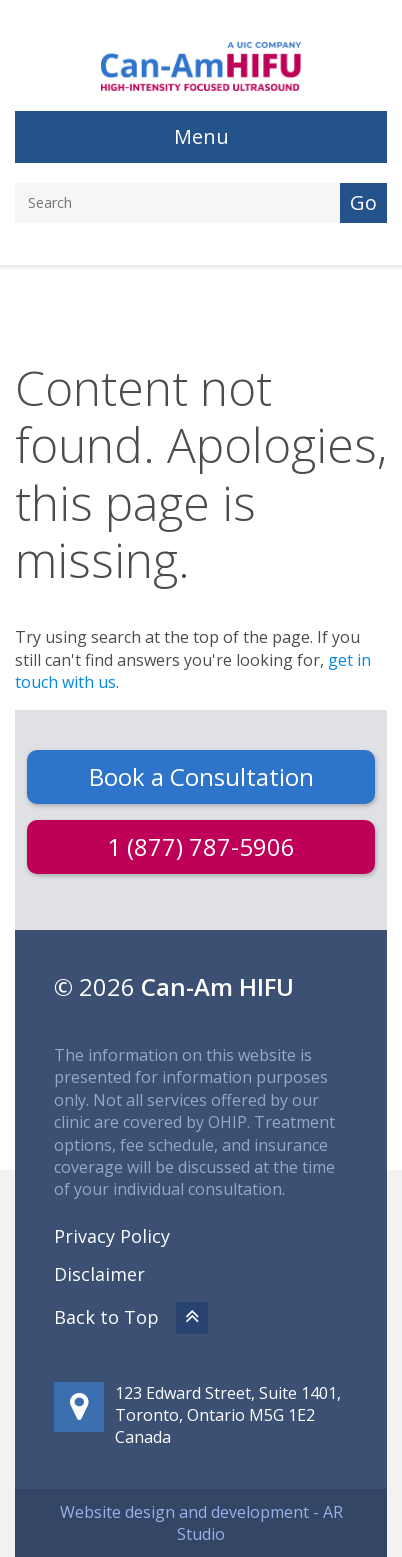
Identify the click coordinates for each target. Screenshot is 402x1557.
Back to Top (131, 1317)
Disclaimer (99, 1274)
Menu (201, 136)
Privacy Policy (112, 1236)
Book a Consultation (201, 776)
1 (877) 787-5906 (201, 846)
